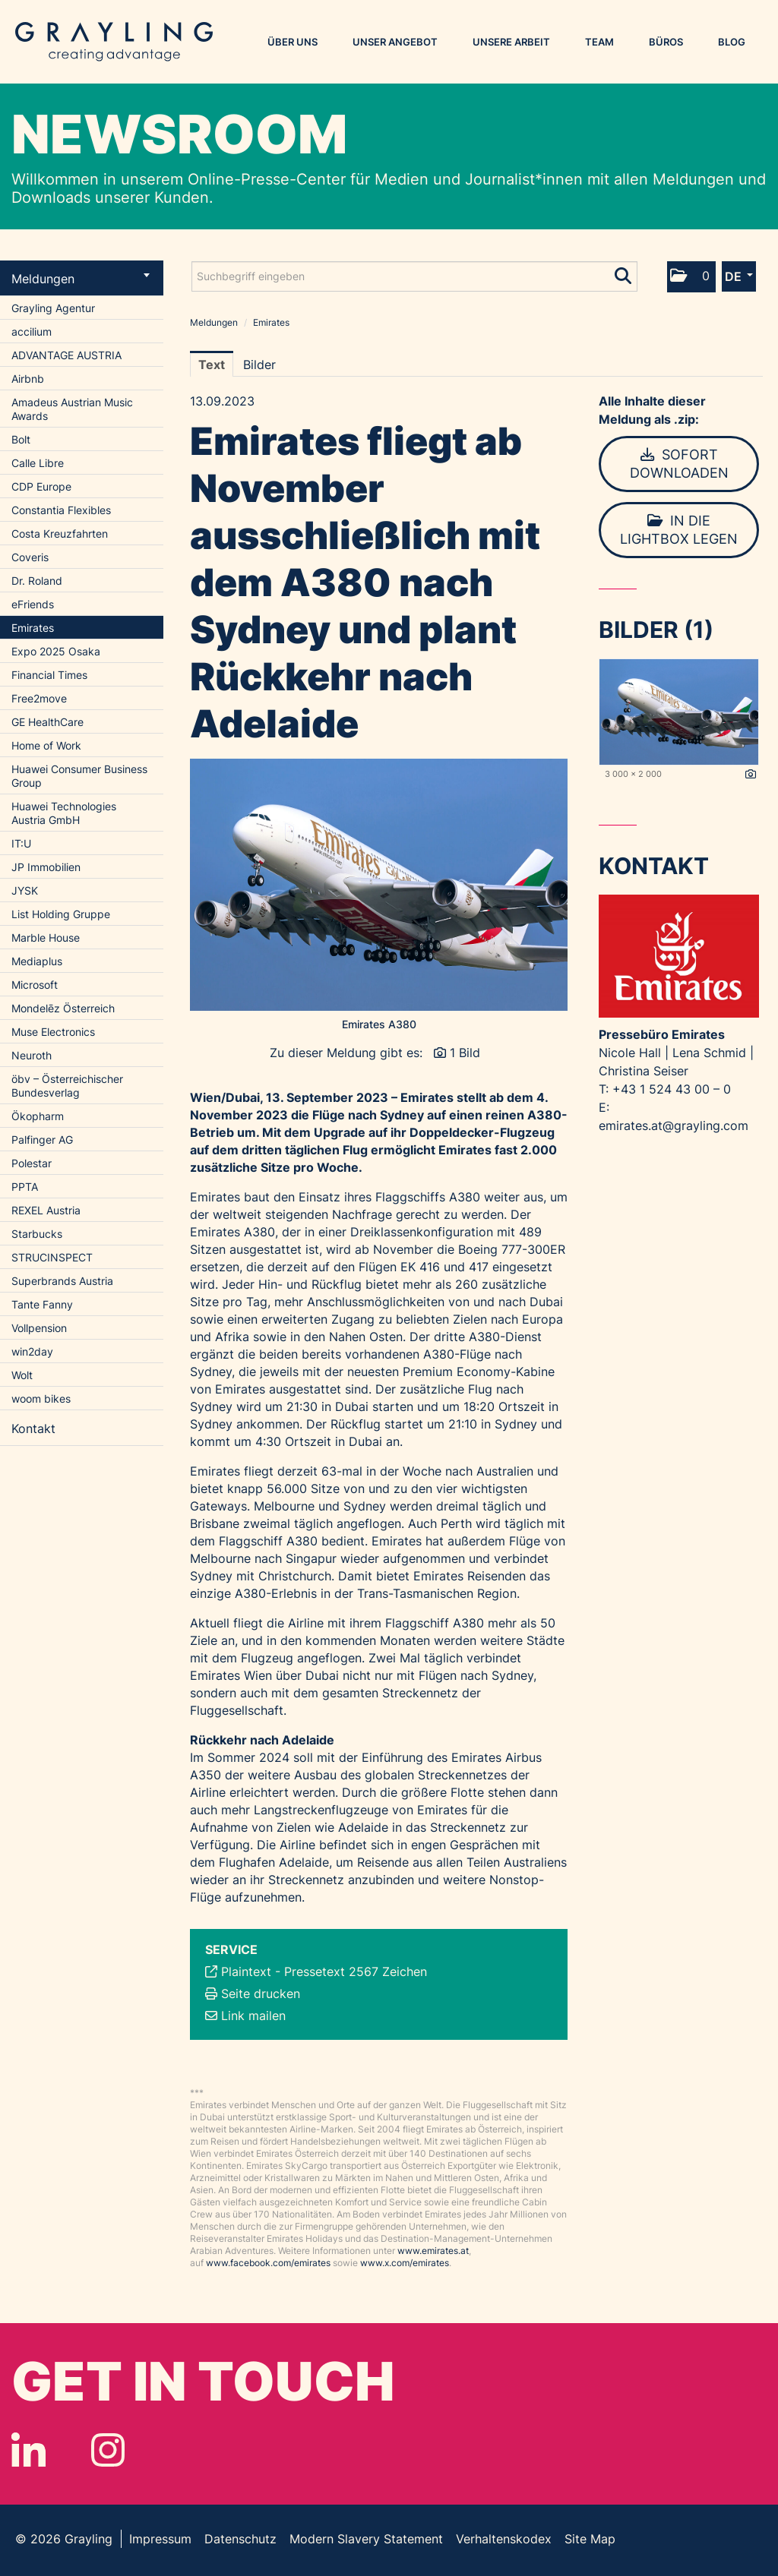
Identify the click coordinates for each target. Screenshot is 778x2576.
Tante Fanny (42, 1304)
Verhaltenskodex (504, 2538)
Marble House (45, 937)
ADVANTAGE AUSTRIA (66, 355)
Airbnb (27, 378)
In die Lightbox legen (679, 530)
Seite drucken (260, 1993)
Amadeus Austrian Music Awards (72, 409)
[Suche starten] (624, 272)
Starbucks (36, 1233)
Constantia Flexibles (61, 510)
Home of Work (46, 745)
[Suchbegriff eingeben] (414, 276)
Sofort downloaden (679, 464)
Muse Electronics (53, 1031)
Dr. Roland (36, 580)
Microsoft (34, 984)
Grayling (114, 42)
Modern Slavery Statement (366, 2538)
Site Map (590, 2538)
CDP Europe (41, 486)
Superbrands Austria (62, 1280)
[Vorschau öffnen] (379, 885)
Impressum (160, 2538)
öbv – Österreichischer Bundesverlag (67, 1085)
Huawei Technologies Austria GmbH (63, 813)
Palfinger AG (42, 1139)
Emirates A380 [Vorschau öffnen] (379, 1024)
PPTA (24, 1186)
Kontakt (33, 1428)
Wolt (22, 1374)
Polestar (31, 1163)
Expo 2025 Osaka (55, 651)
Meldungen (80, 278)
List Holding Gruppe (60, 914)
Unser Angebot (395, 42)
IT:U (21, 843)
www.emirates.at (433, 2250)
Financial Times (49, 674)
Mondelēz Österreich (63, 1008)
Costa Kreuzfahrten (59, 533)
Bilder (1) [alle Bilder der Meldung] (656, 629)
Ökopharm (37, 1116)
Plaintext (246, 1971)
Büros (666, 42)
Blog (731, 42)
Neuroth (31, 1055)
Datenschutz (240, 2538)
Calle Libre (37, 462)
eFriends (32, 604)
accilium (31, 331)
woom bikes (41, 1398)
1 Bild (465, 1052)
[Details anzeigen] (750, 774)
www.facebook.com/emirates (268, 2262)
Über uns (292, 42)
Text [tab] (211, 364)
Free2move (39, 698)
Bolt (20, 439)
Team (599, 42)
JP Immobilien (46, 866)
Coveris (30, 557)
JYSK (24, 890)
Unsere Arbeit (511, 42)
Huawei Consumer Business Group (79, 775)
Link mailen (253, 2015)
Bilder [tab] (259, 364)
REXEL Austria (46, 1210)
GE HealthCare (47, 721)
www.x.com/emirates (404, 2262)
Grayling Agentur (53, 307)
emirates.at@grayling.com (673, 1125)
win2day (32, 1351)
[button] (691, 276)
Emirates (32, 627)
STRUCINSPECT (52, 1257)
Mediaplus (36, 961)
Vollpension (39, 1327)
